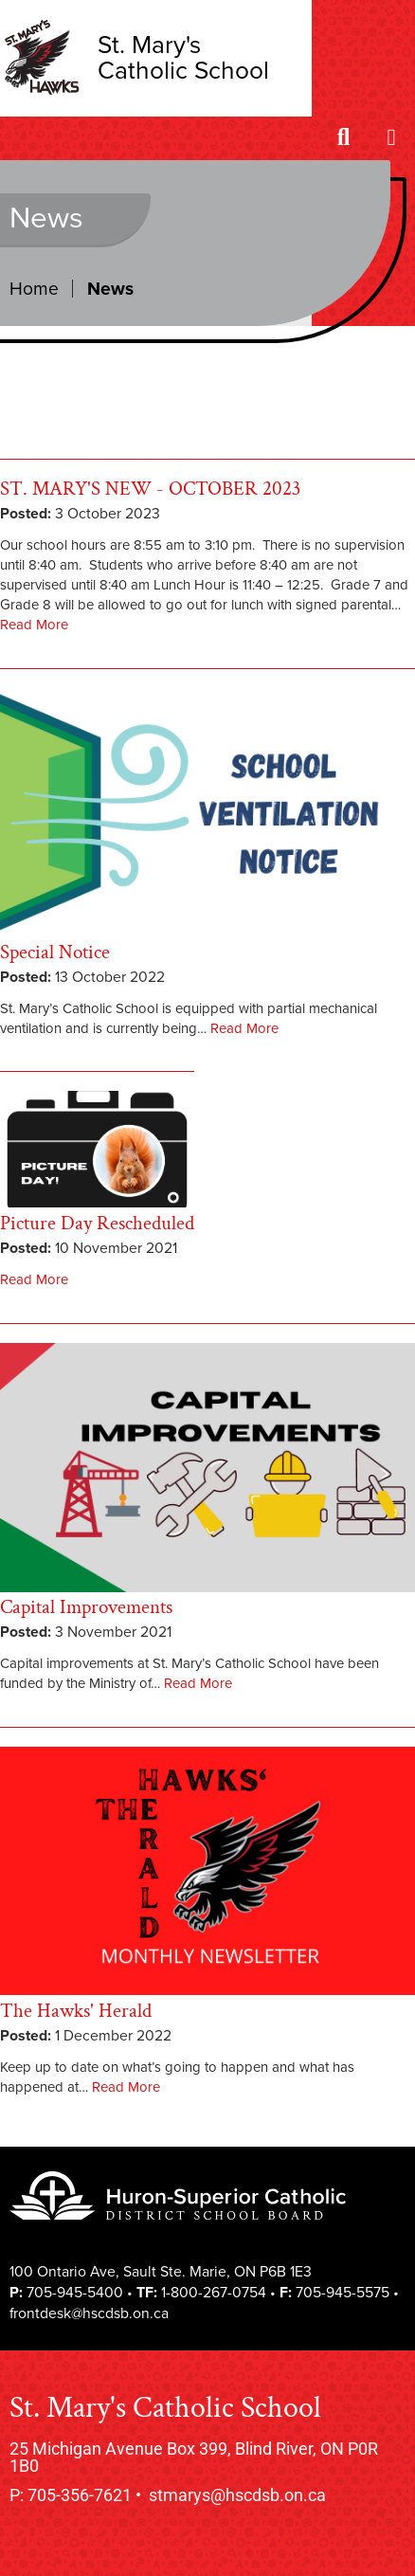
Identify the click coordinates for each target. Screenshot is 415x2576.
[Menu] (391, 139)
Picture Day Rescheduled (97, 1223)
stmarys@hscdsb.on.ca (237, 2495)
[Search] (344, 139)
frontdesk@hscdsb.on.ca (89, 2313)
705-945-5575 (342, 2292)
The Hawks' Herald (76, 2010)
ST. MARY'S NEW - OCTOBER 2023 (150, 488)
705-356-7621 (79, 2495)
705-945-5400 (75, 2292)
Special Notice (55, 952)
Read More (34, 624)
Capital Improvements (86, 1607)
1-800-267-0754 (213, 2292)
